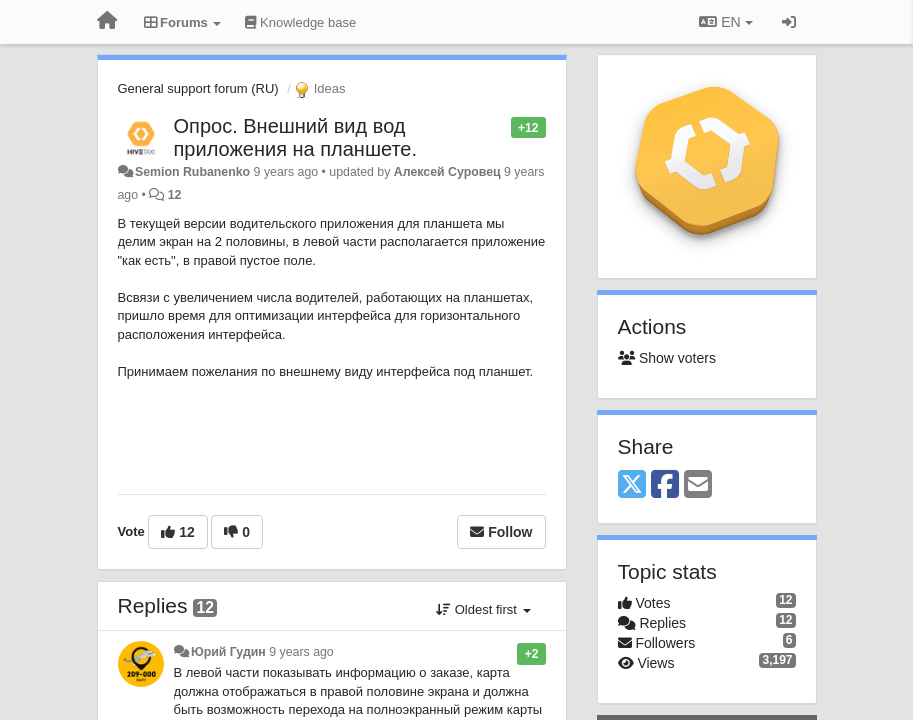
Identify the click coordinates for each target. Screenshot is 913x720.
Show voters (667, 358)
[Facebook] (665, 485)
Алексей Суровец (447, 172)
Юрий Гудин (228, 652)
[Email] (698, 485)
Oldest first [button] (483, 609)
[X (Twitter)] (632, 485)
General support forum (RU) (198, 88)
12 (175, 195)
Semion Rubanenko (192, 172)
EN (725, 22)
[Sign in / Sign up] (789, 22)
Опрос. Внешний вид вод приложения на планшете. (296, 137)
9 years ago (301, 652)
